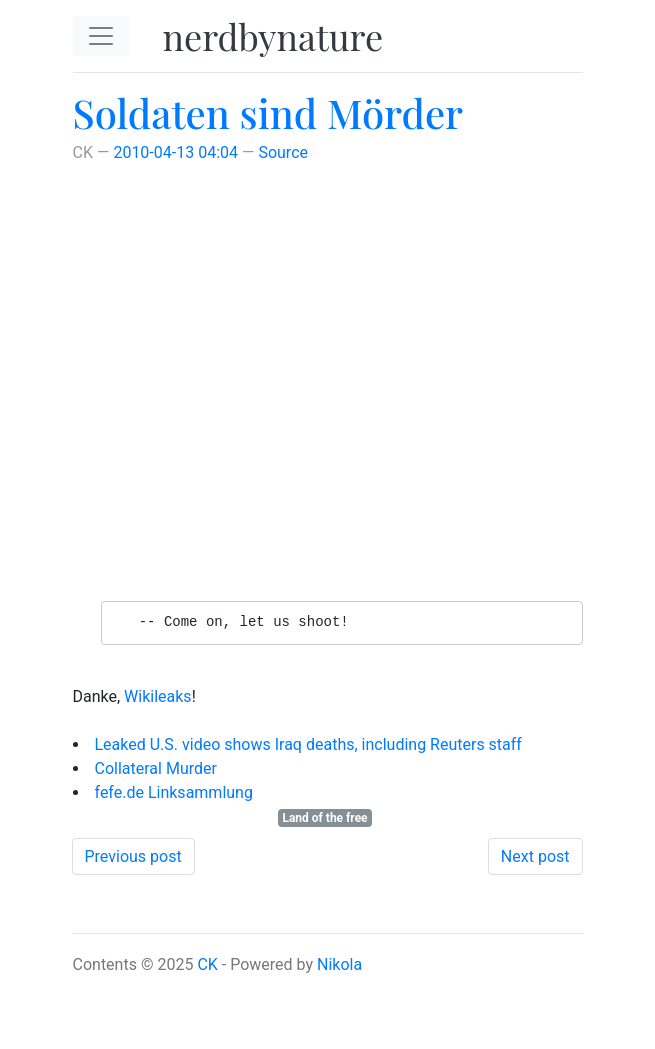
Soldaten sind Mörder (268, 112)
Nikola (339, 964)
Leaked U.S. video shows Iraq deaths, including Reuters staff (308, 744)
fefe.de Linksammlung (174, 792)
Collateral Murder (156, 768)
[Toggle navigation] (101, 36)
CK (207, 964)
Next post (535, 856)
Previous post (133, 856)
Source (283, 152)
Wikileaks (158, 696)
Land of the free (324, 818)
